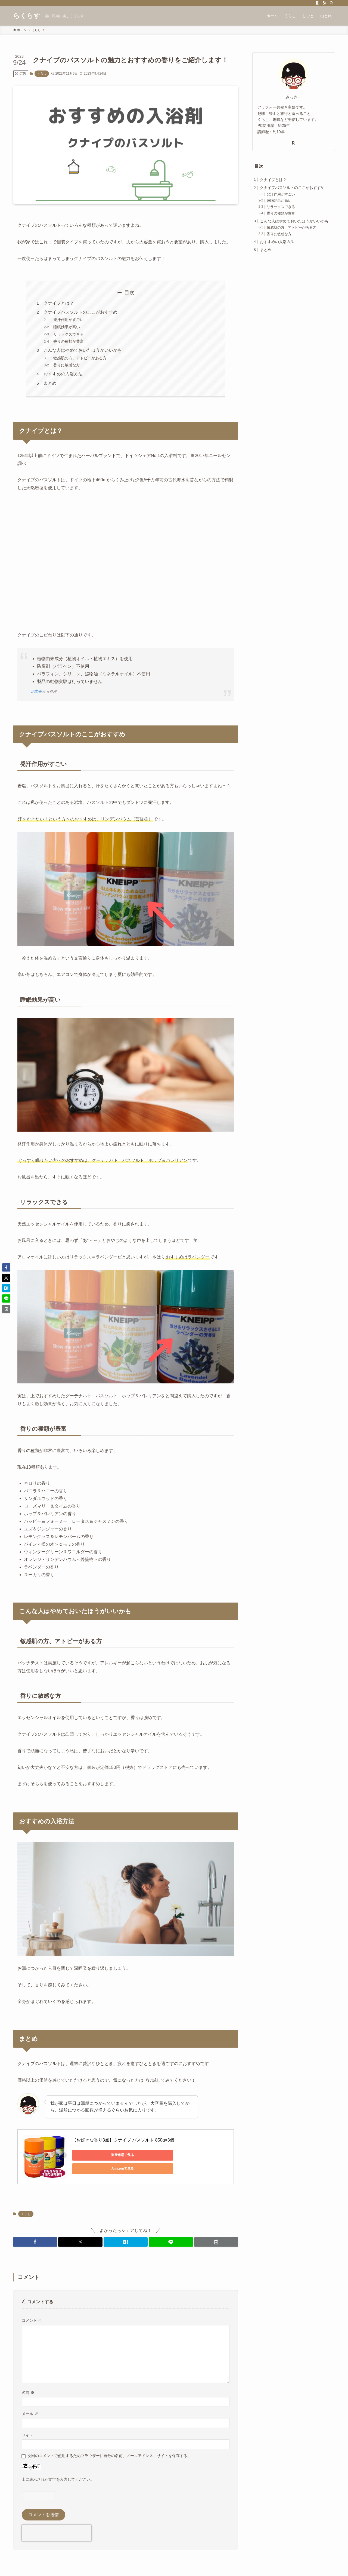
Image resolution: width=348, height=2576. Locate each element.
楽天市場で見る (96, 2155)
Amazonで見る (148, 2155)
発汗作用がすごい (68, 319)
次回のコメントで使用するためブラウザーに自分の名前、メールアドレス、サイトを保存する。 (109, 2456)
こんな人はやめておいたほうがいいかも (83, 350)
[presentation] (56, 2533)
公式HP (36, 691)
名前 (28, 2392)
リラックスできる (68, 334)
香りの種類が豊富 (68, 341)
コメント (32, 2320)
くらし (41, 73)
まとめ (50, 383)
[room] (317, 3)
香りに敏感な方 (66, 365)
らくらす (26, 16)
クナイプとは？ (59, 303)
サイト (27, 2435)
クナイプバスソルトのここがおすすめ (80, 312)
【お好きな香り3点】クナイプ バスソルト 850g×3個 (123, 2140)
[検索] (331, 3)
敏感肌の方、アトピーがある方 (80, 358)
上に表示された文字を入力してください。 (58, 2479)
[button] (35, 2242)
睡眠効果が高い (66, 327)
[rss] (324, 3)
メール (30, 2414)
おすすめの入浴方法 (63, 374)
